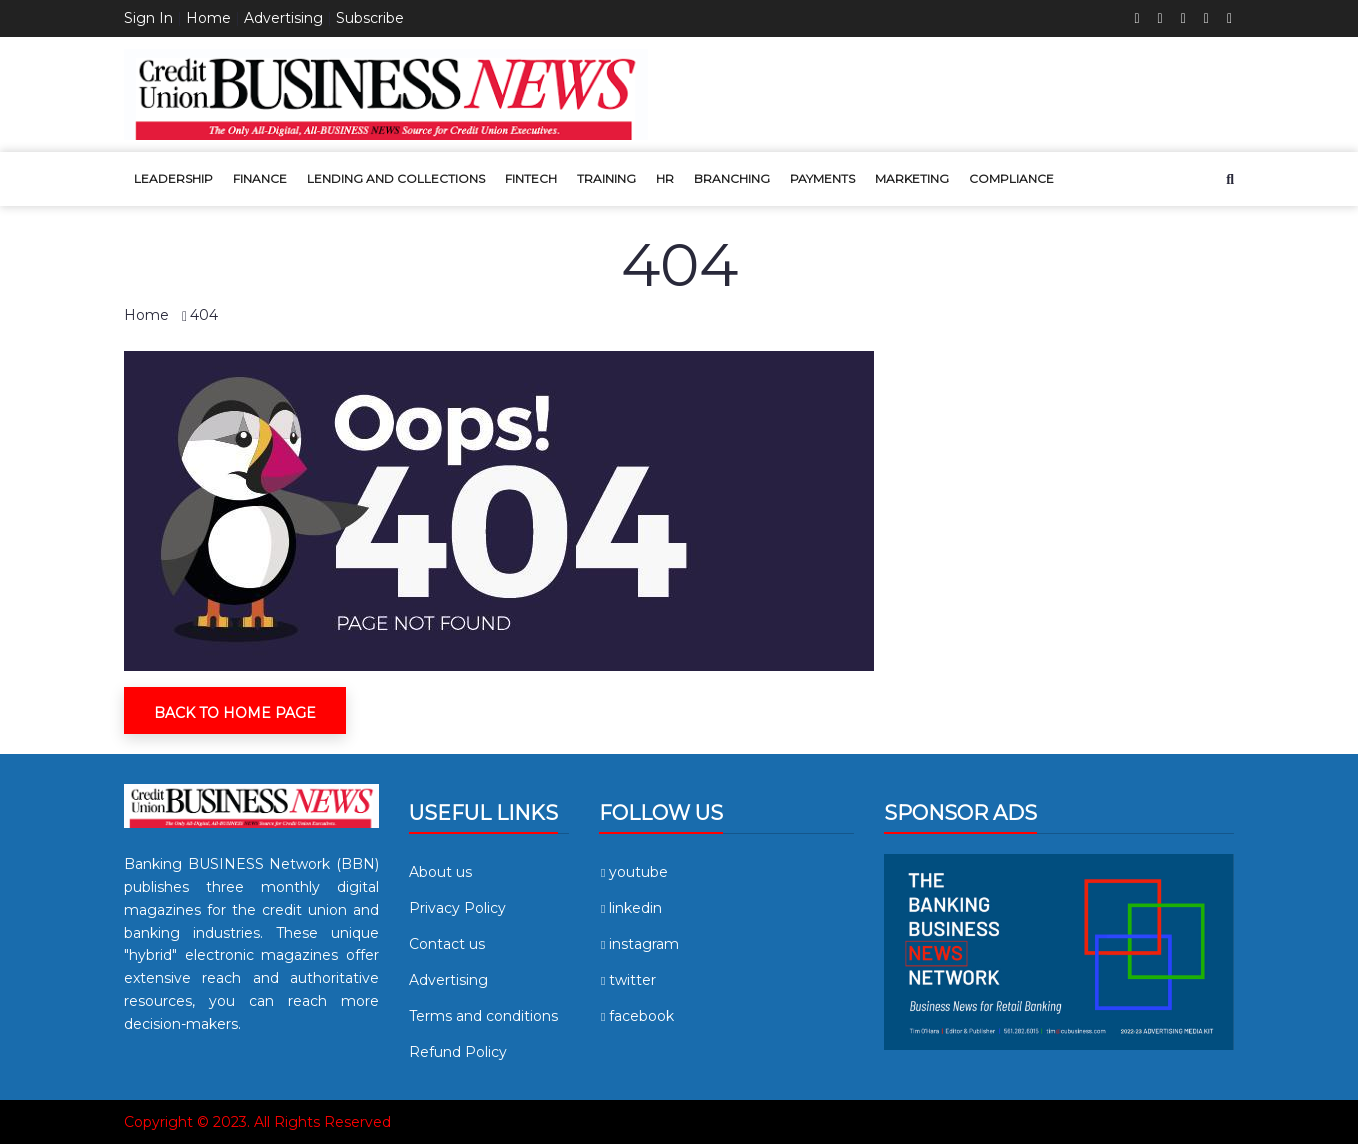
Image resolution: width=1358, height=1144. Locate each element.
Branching (732, 178)
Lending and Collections (396, 178)
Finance (260, 178)
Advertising (283, 18)
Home (208, 18)
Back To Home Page (235, 713)
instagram (639, 944)
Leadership (173, 178)
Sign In (148, 18)
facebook (636, 1016)
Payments (822, 178)
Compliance (1011, 178)
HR (665, 178)
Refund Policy (458, 1052)
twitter (627, 980)
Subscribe (370, 18)
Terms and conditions (483, 1016)
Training (606, 178)
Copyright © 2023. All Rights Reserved (257, 1122)
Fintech (531, 178)
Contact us (447, 944)
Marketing (912, 178)
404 (204, 315)
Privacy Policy (457, 908)
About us (440, 872)
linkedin (630, 908)
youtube (633, 872)
